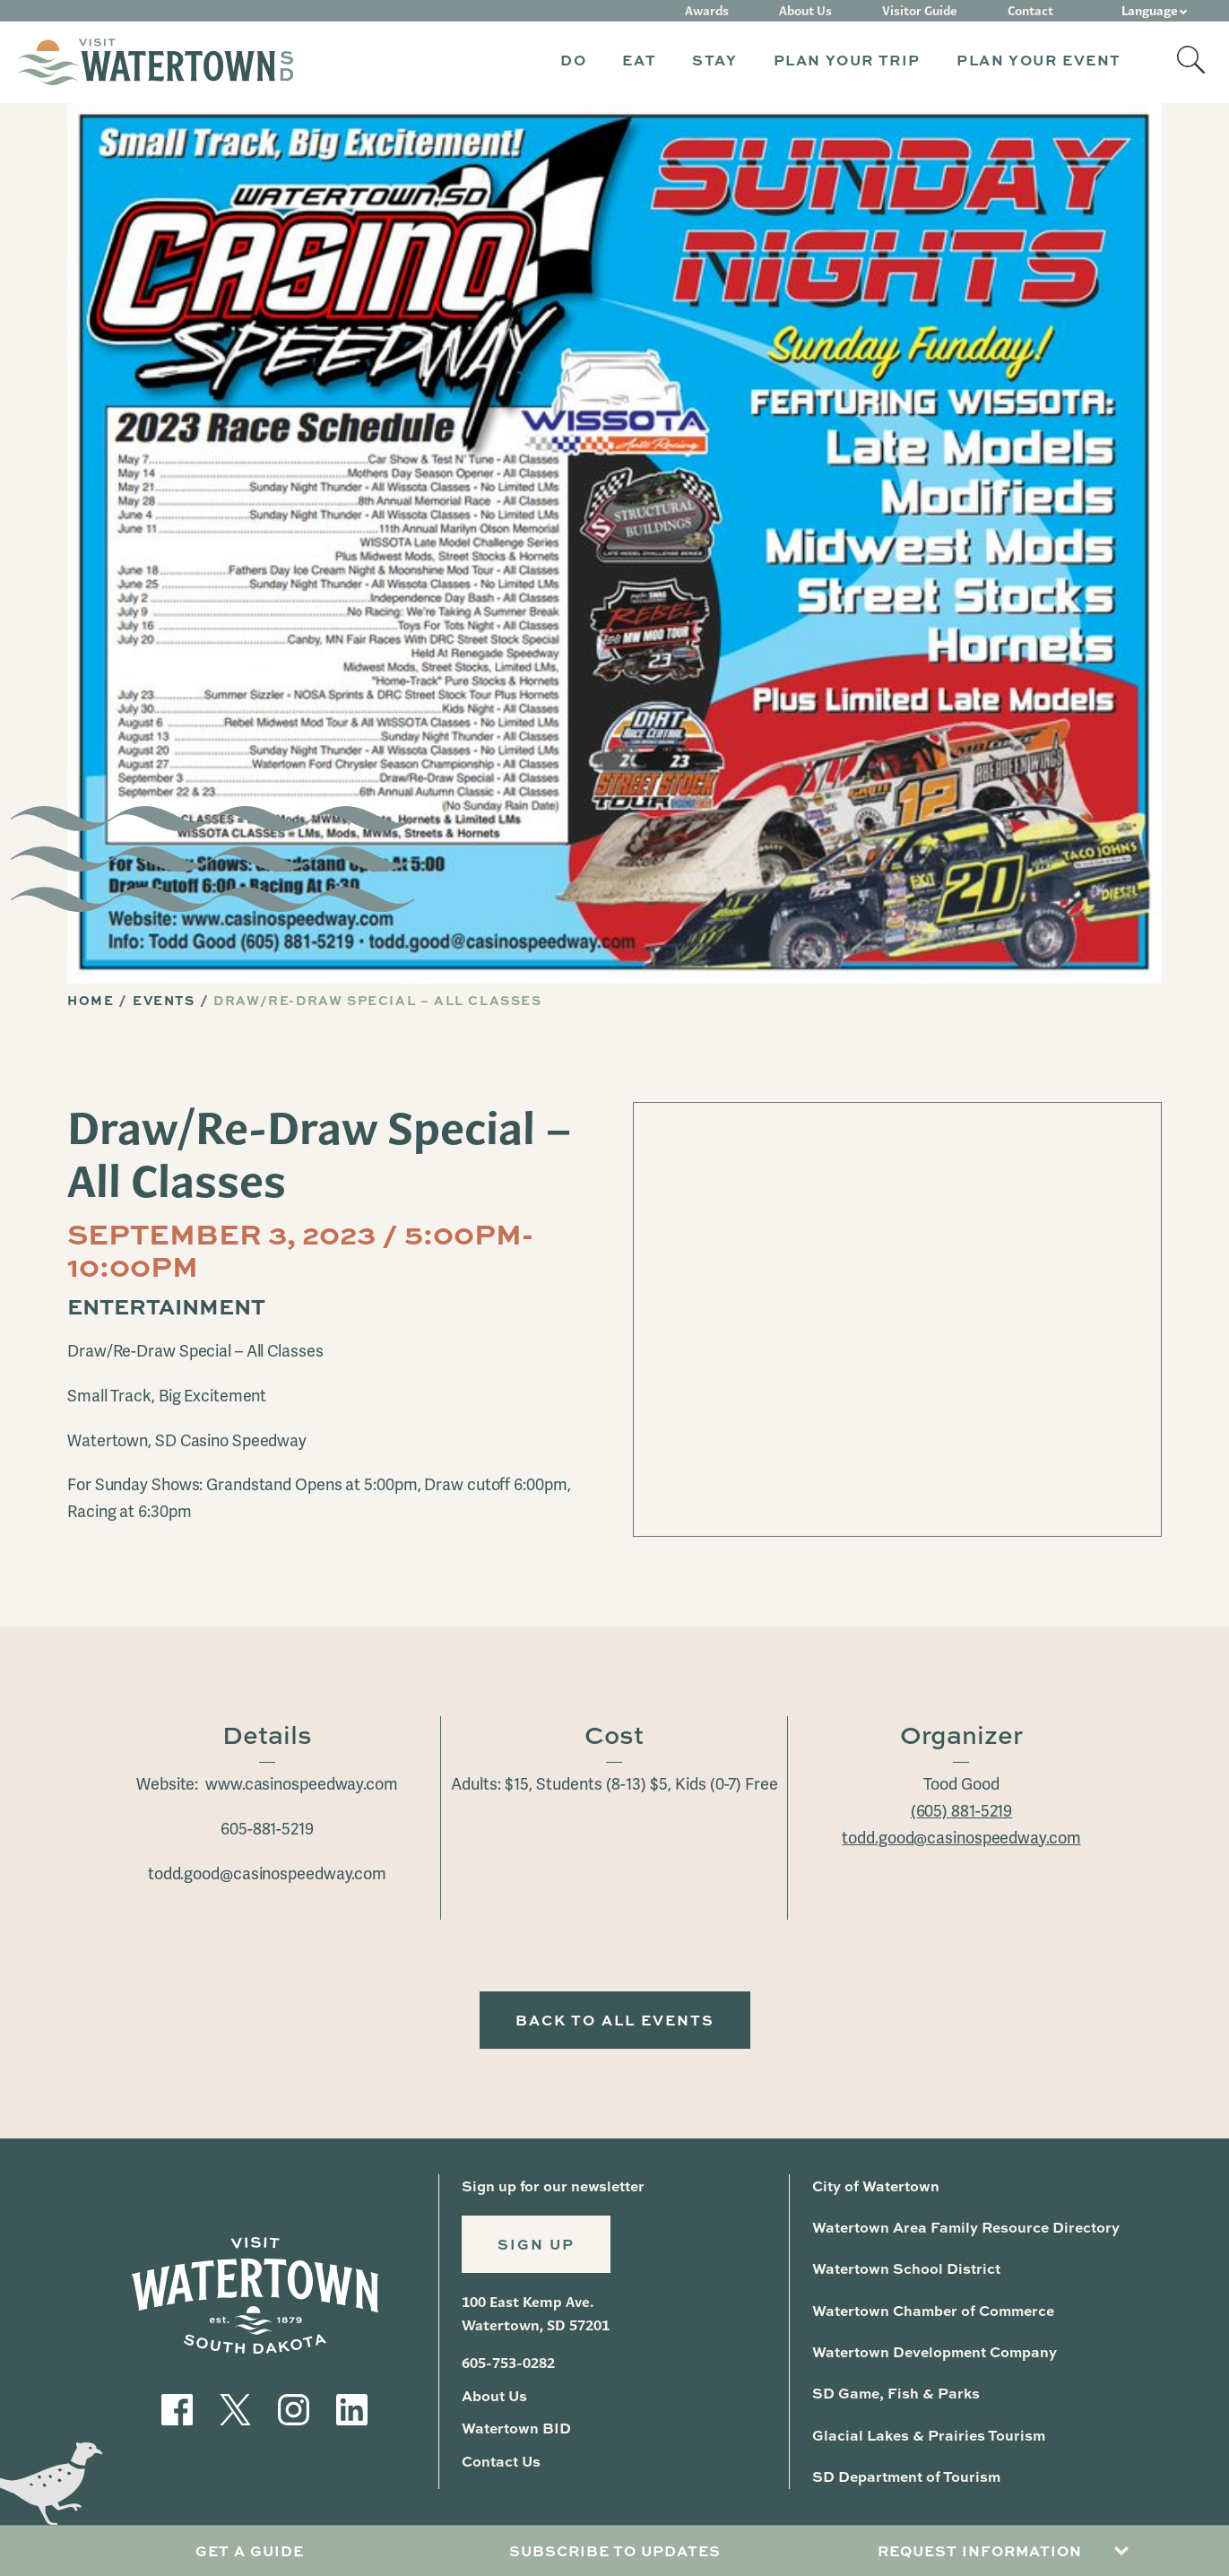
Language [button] (1149, 11)
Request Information (980, 2550)
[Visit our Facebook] (177, 2407)
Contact (1030, 11)
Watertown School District (906, 2268)
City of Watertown (875, 2185)
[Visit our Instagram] (293, 2407)
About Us (805, 11)
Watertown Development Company (934, 2351)
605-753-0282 (508, 2363)
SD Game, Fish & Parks (896, 2392)
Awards (707, 11)
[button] (573, 62)
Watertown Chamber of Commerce (933, 2310)
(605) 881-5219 (962, 1811)
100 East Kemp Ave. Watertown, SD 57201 (536, 2314)
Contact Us (501, 2460)
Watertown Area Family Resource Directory (966, 2226)
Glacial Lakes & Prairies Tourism (928, 2434)
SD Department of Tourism (906, 2476)
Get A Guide (249, 2550)
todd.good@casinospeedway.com (961, 1838)
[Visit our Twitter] (235, 2407)
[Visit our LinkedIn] (352, 2407)
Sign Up (536, 2243)
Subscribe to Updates (615, 2550)
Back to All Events (614, 2019)
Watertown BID (516, 2427)
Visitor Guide (919, 11)
